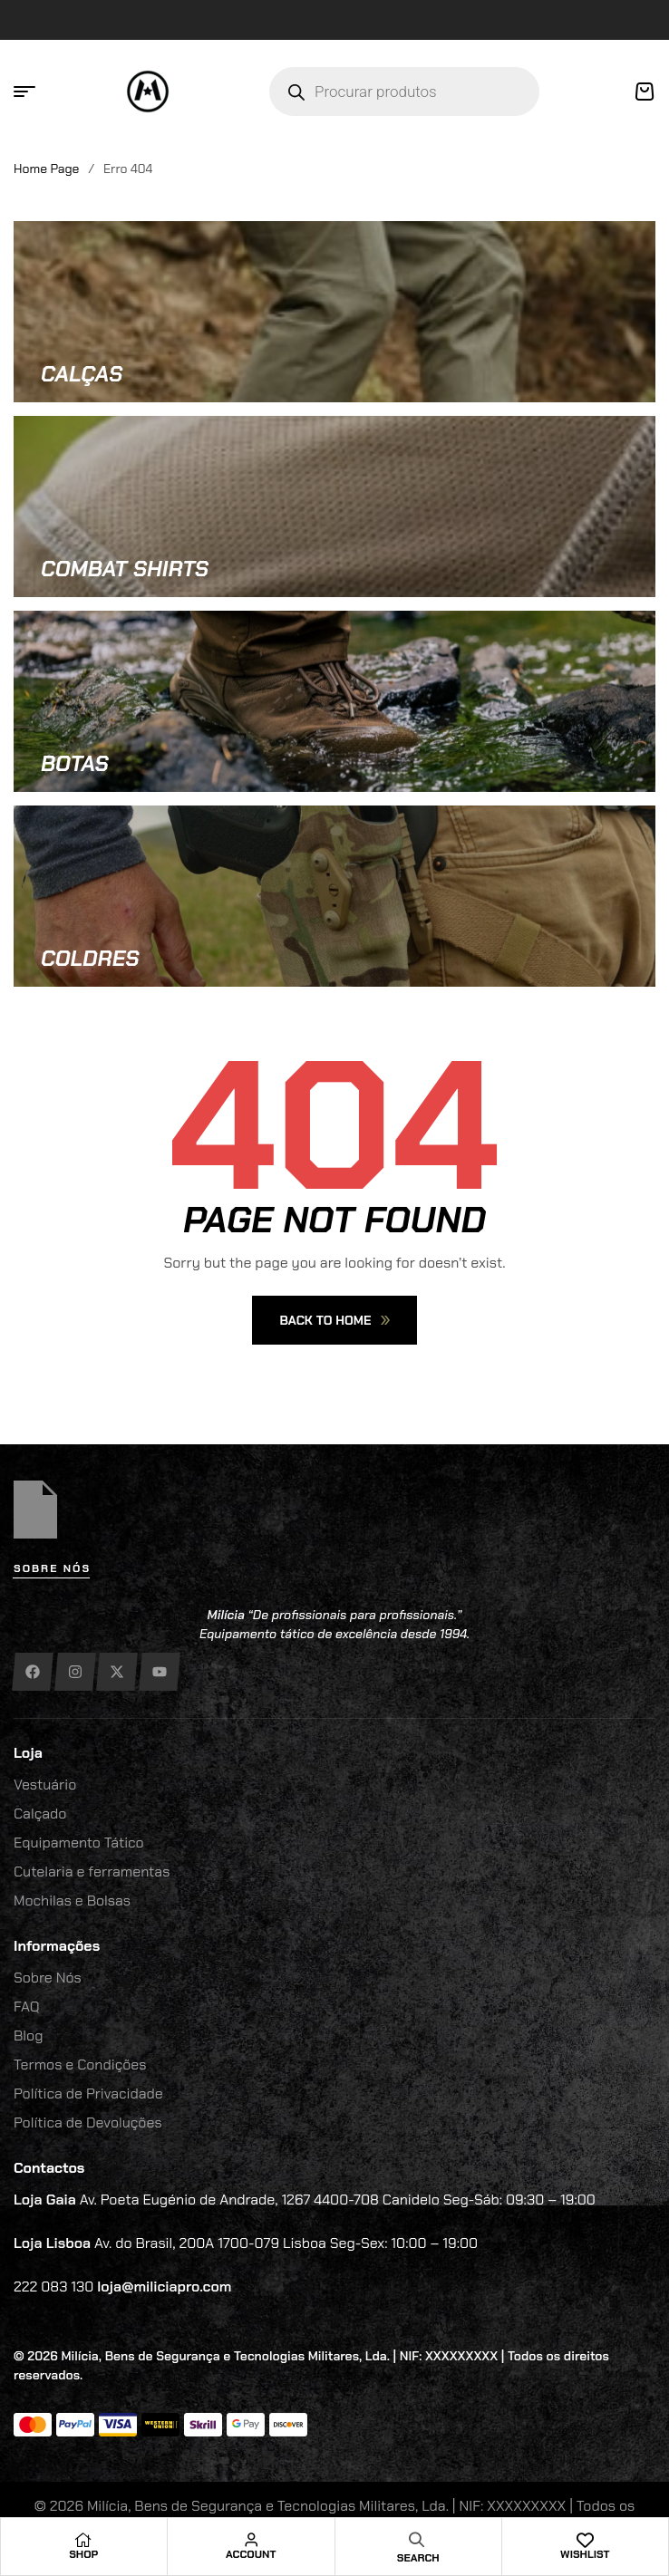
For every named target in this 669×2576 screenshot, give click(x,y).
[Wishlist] (585, 2540)
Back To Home (334, 1320)
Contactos (49, 2167)
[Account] (251, 2540)
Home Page (46, 168)
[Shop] (83, 2540)
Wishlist (584, 2554)
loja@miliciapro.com (164, 2286)
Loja (28, 1752)
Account (251, 2554)
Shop (83, 2554)
